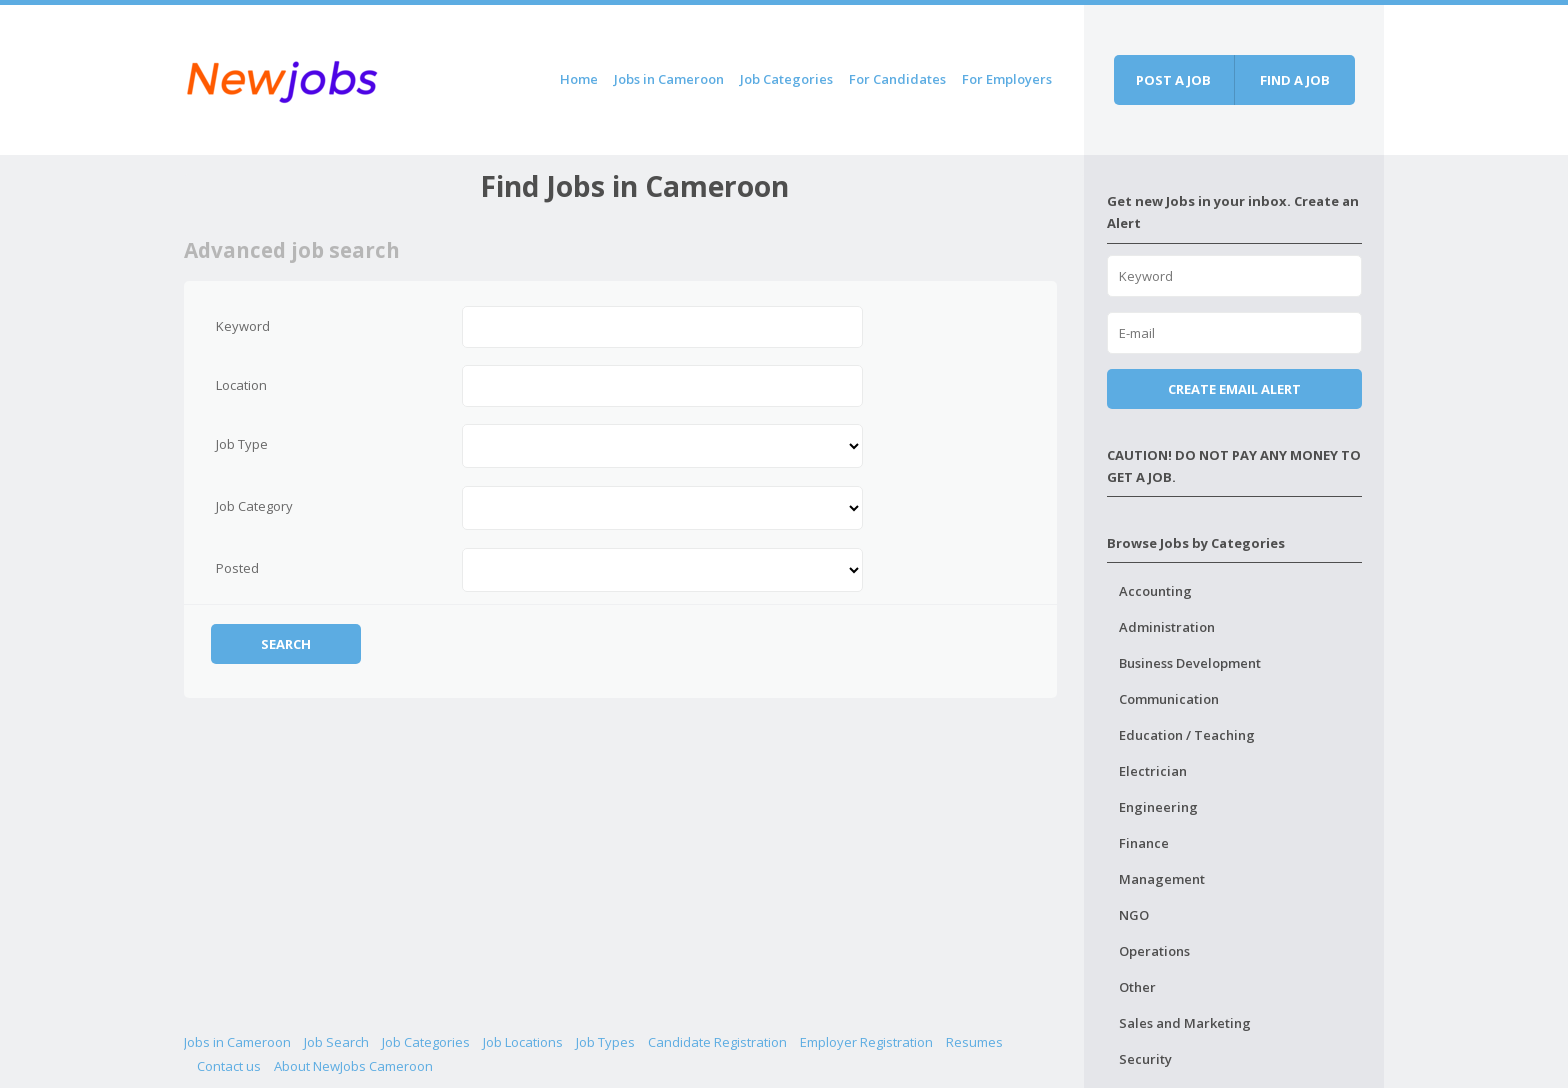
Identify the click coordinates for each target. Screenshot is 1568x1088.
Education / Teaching (1187, 735)
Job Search (336, 1042)
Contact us (229, 1066)
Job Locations (523, 1042)
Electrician (1153, 771)
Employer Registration (866, 1042)
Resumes (974, 1042)
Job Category (254, 506)
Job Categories (786, 79)
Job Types (605, 1042)
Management (1162, 879)
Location (241, 385)
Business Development (1190, 663)
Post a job (1173, 80)
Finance (1144, 843)
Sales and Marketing (1185, 1023)
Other (1137, 987)
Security (1145, 1059)
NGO (1134, 915)
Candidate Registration (717, 1042)
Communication (1169, 699)
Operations (1154, 951)
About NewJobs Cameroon (353, 1066)
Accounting (1155, 591)
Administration (1167, 627)
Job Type (242, 444)
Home (579, 79)
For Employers (1007, 79)
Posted (237, 568)
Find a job (1295, 80)
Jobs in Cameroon (669, 79)
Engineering (1158, 807)
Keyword (243, 326)
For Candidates (897, 79)
